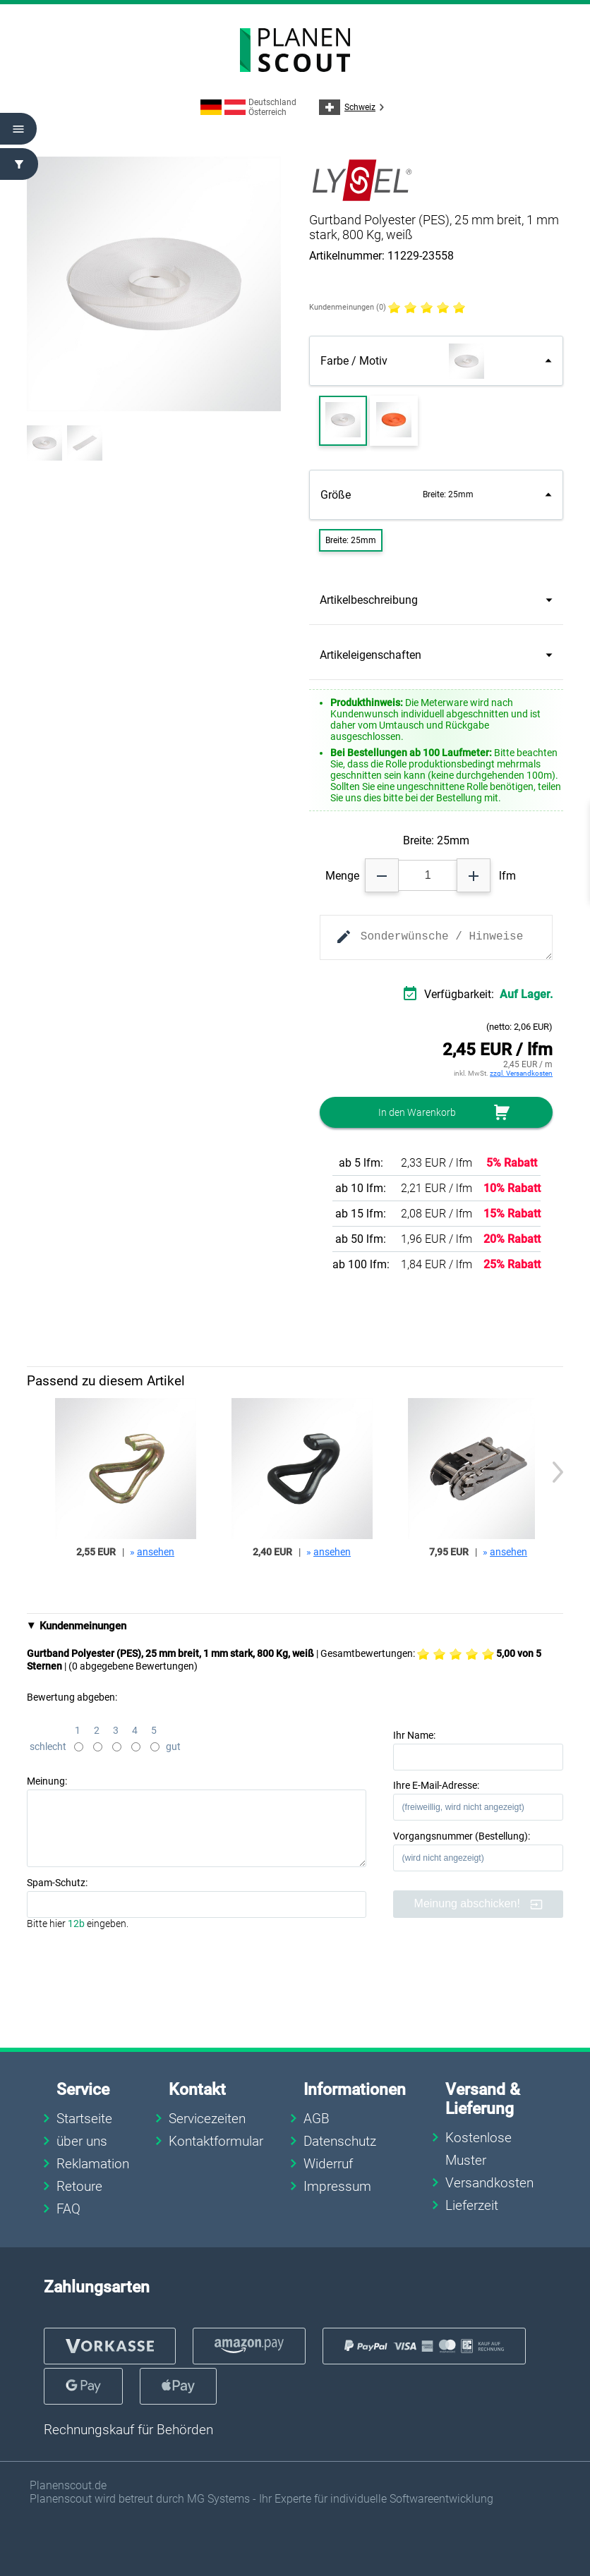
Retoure (79, 2186)
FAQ (68, 2209)
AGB (316, 2118)
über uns (81, 2141)
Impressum (337, 2186)
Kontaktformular (216, 2141)
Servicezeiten (207, 2118)
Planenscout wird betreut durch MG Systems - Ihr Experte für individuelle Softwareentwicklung (261, 2498)
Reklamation (92, 2164)
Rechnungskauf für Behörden (128, 2430)
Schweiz (353, 107)
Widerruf (328, 2164)
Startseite (84, 2118)
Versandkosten (489, 2183)
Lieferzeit (471, 2205)
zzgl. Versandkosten (521, 1073)
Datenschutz (339, 2141)
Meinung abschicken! (478, 1904)
